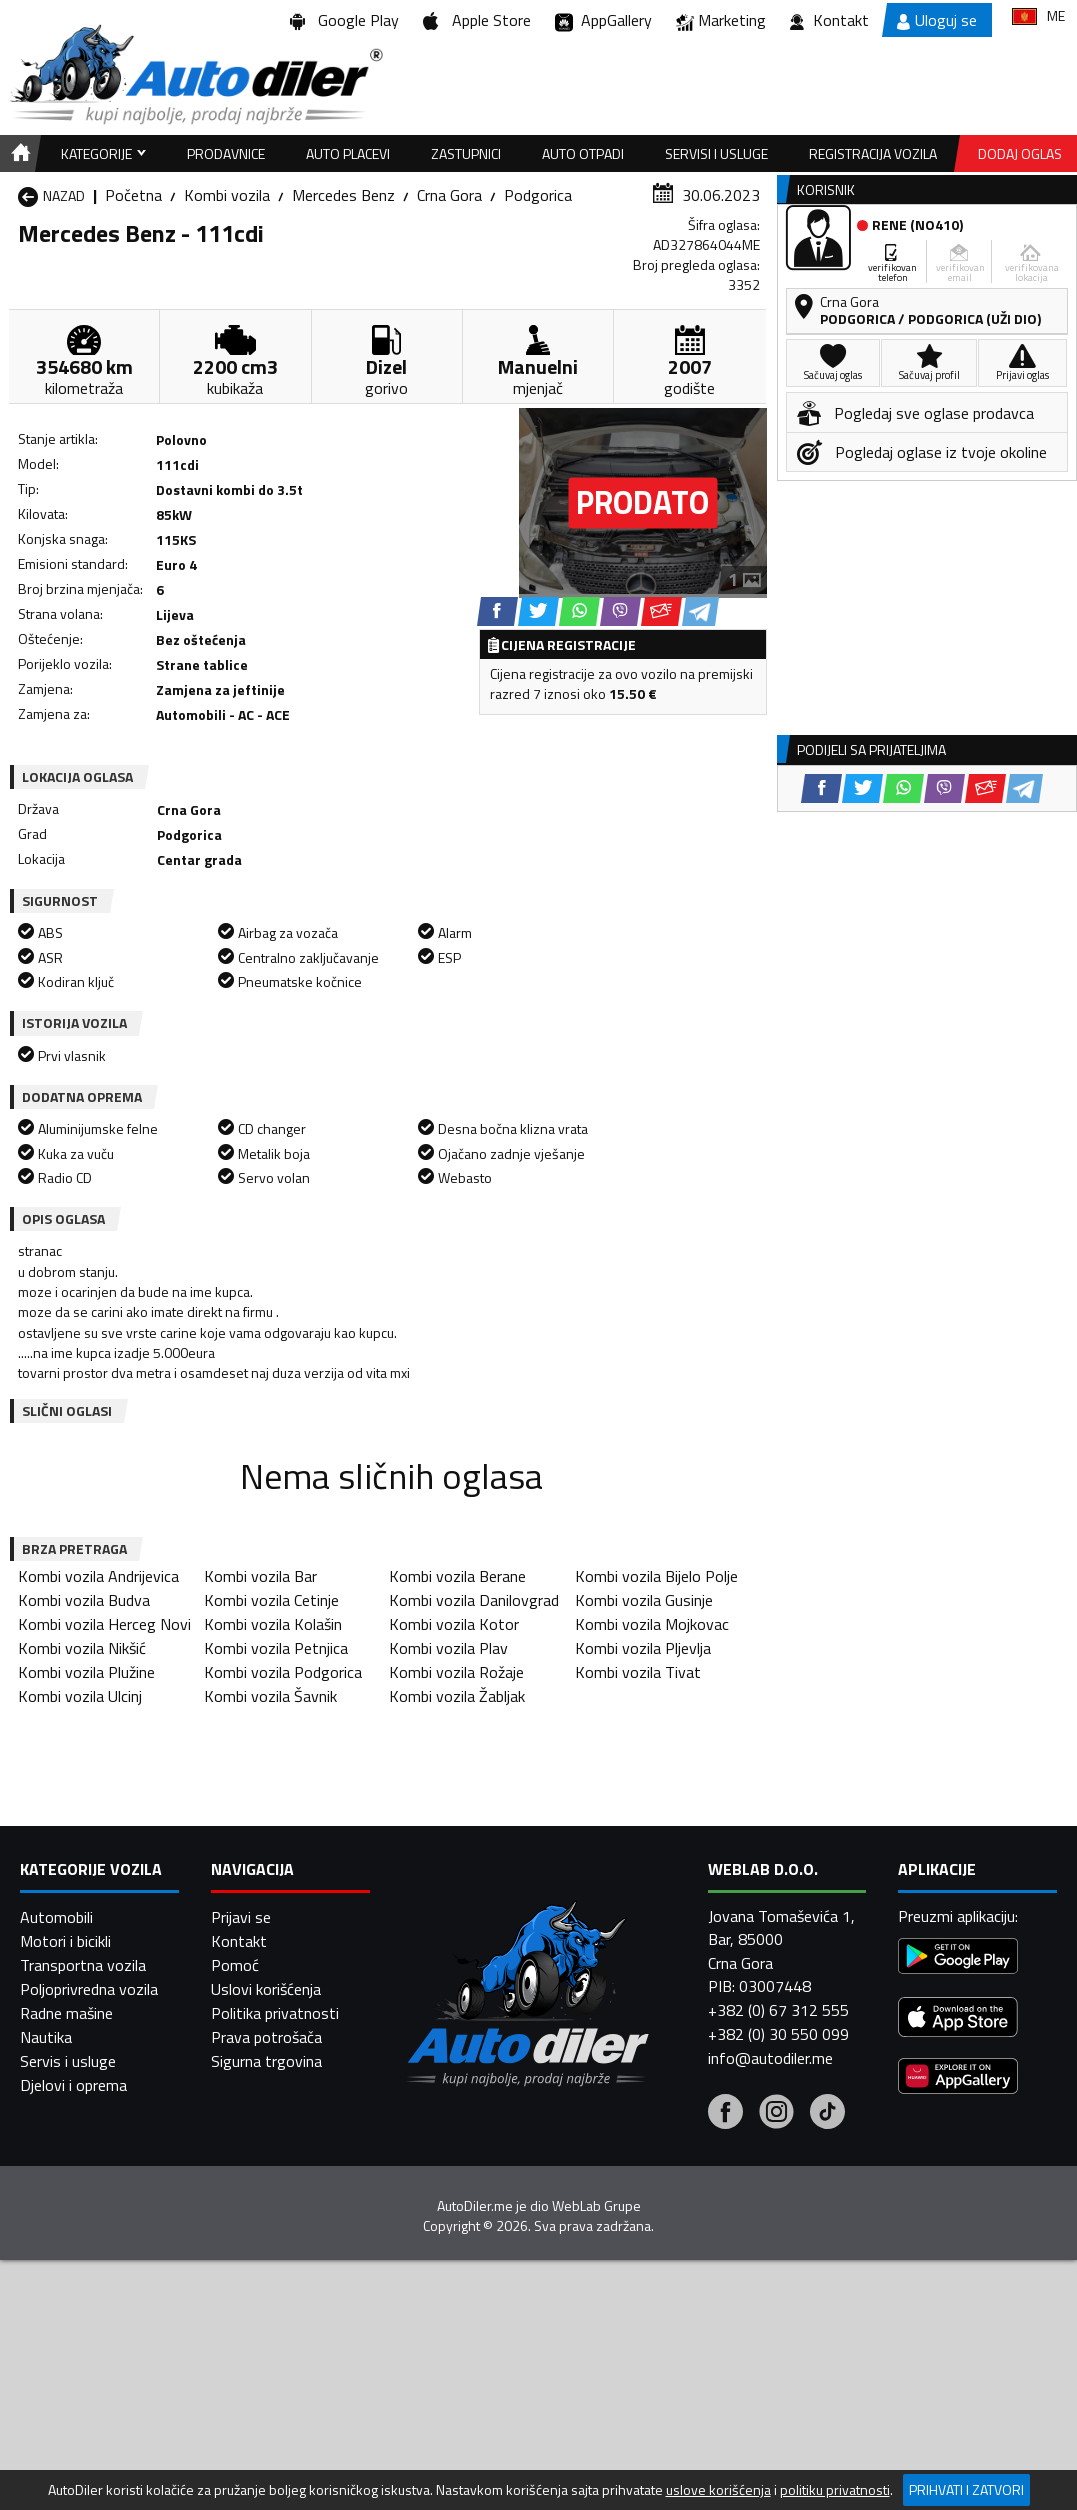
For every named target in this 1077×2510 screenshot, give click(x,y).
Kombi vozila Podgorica (283, 1672)
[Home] (17, 153)
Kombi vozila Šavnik (270, 1696)
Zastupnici (466, 153)
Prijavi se (241, 1917)
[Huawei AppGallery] (958, 2078)
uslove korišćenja (718, 2490)
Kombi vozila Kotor (454, 1624)
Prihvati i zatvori (966, 2489)
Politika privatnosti (275, 2013)
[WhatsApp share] (579, 611)
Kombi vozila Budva (84, 1600)
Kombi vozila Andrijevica (98, 1576)
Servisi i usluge (716, 153)
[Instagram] (776, 2114)
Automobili (56, 1917)
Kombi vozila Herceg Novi (104, 1624)
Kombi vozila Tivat (638, 1672)
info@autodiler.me (770, 2058)
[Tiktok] (827, 2114)
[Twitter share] (538, 611)
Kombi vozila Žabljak (457, 1696)
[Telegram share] (700, 611)
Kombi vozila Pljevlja (643, 1648)
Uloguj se (937, 20)
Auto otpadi (583, 153)
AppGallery (603, 20)
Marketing (721, 20)
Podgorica (538, 195)
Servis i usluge (68, 2061)
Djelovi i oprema (73, 2085)
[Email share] (661, 611)
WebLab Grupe (596, 2206)
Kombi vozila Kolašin (273, 1624)
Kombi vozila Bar (260, 1576)
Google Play (344, 20)
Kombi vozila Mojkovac (652, 1624)
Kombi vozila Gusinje (644, 1600)
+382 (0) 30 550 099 (778, 2034)
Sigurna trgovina (266, 2061)
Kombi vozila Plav (448, 1648)
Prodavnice (226, 153)
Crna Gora (449, 195)
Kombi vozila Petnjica (276, 1648)
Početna (133, 195)
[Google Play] (958, 1958)
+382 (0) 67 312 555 (778, 2010)
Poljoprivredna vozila (89, 1989)
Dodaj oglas (1020, 153)
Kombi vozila (227, 195)
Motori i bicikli (65, 1941)
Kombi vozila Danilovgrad (474, 1600)
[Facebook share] (497, 611)
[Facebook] (725, 2114)
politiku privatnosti (835, 2490)
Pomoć (235, 1965)
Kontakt (829, 20)
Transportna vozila (83, 1965)
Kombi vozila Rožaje (456, 1672)
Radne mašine (66, 2013)
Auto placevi (348, 153)
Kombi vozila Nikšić (82, 1648)
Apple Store (477, 20)
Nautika (46, 2037)
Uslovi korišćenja (266, 1989)
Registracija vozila (873, 153)
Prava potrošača (266, 2037)
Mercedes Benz (343, 195)
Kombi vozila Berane (457, 1576)
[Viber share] (620, 611)
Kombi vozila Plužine (86, 1672)
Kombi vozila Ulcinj (80, 1696)
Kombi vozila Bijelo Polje (656, 1576)
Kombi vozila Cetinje (271, 1600)
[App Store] (958, 2019)
